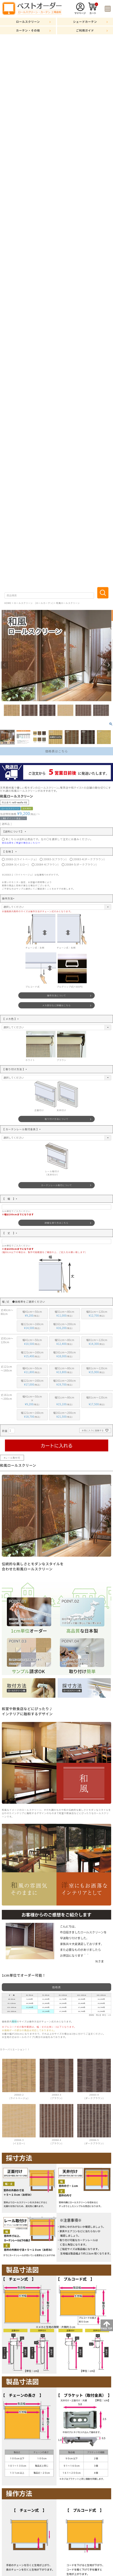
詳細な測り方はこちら (56, 1222)
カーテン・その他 (28, 30)
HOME (7, 602)
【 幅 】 (10, 1199)
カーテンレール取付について (56, 1185)
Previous (4, 665)
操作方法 (9, 898)
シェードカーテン (85, 22)
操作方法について (56, 995)
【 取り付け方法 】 (15, 1069)
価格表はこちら (56, 751)
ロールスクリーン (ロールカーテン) (34, 602)
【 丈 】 (10, 1233)
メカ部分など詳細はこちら (56, 1005)
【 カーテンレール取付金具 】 (22, 1129)
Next (108, 665)
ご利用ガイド (85, 30)
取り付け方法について (56, 1118)
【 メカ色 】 (11, 1019)
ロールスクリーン (28, 22)
